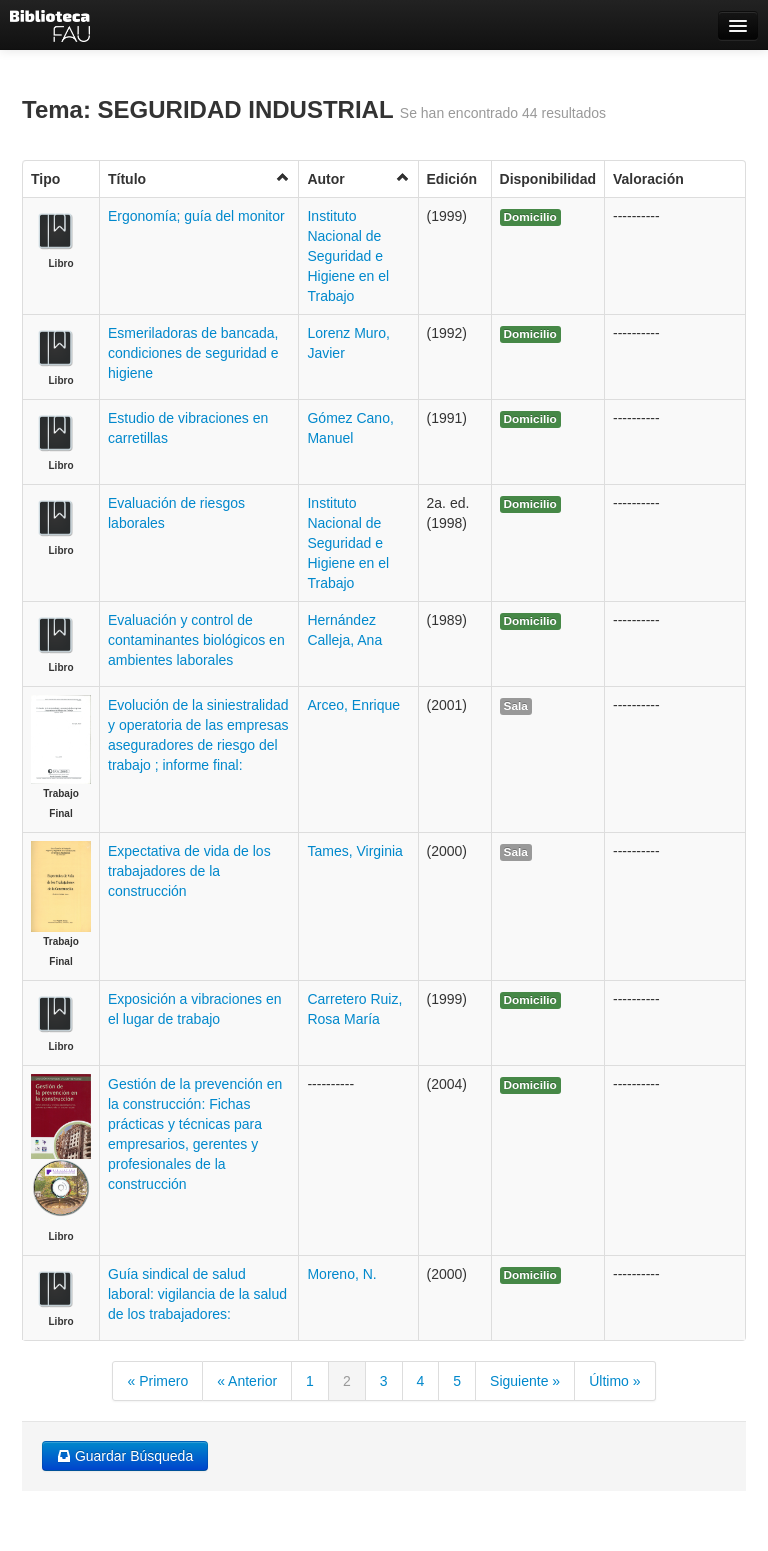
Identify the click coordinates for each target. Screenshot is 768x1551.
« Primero (157, 1381)
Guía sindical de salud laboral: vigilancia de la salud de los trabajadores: (197, 1294)
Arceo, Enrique (353, 705)
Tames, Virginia (354, 851)
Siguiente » (525, 1381)
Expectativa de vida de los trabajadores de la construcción (189, 871)
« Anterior (247, 1381)
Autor (358, 178)
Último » (614, 1381)
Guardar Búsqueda (125, 1456)
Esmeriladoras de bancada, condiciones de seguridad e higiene (193, 353)
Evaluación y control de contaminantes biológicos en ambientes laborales (196, 640)
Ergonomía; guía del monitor (196, 216)
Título (199, 178)
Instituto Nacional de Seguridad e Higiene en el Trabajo (348, 256)
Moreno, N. (341, 1274)
